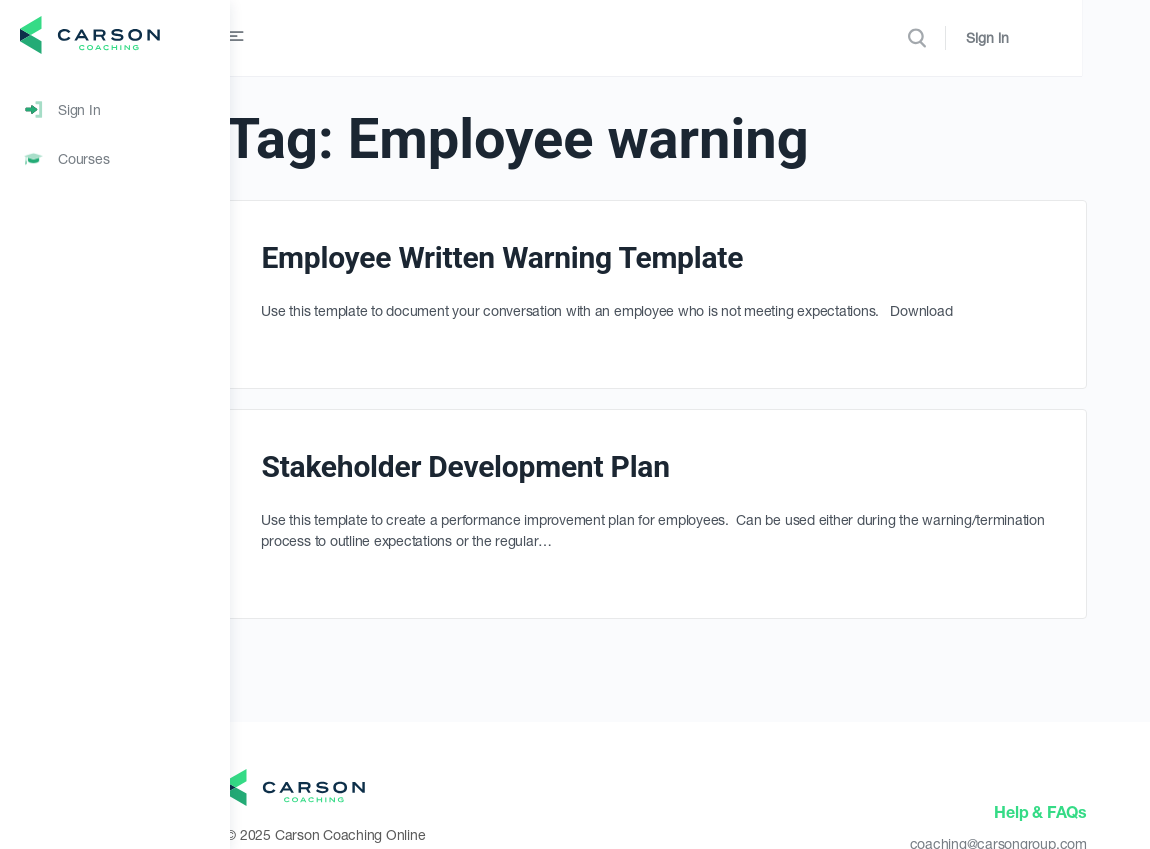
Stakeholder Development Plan (532, 466)
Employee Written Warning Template (569, 257)
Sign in (1055, 37)
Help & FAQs (1042, 811)
